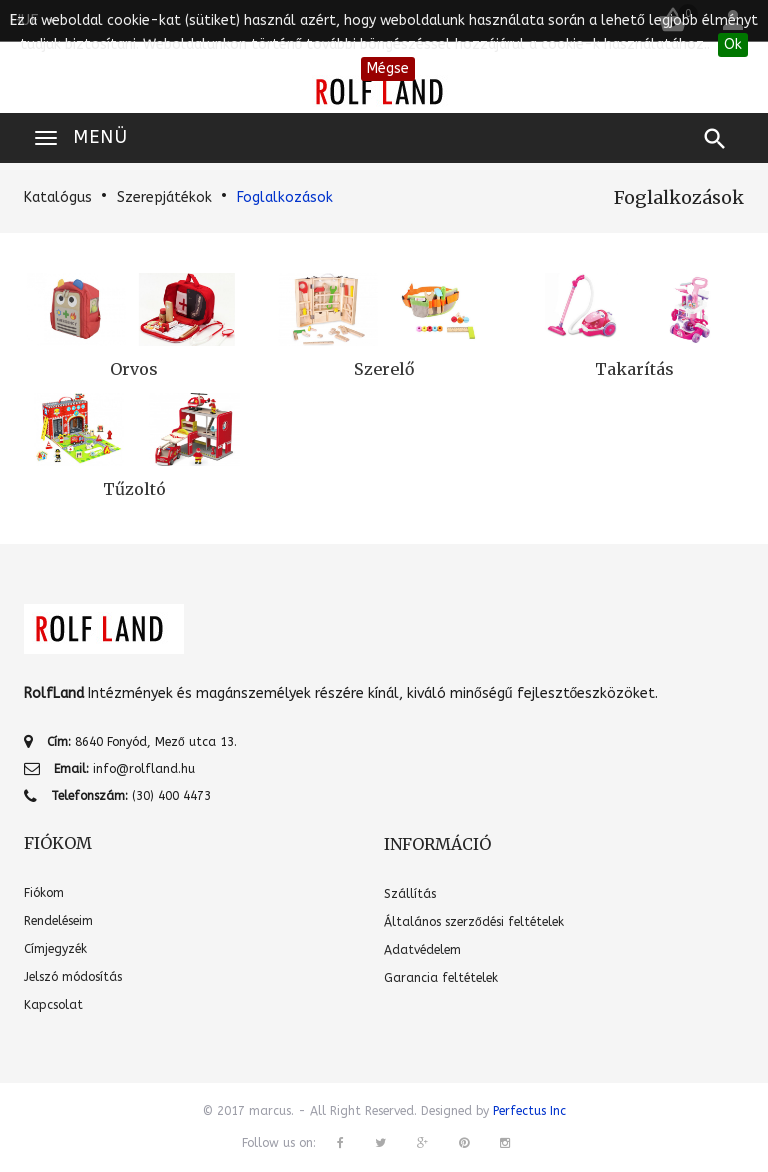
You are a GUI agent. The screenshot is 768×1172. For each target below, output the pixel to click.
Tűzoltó (134, 489)
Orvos (134, 369)
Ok (733, 44)
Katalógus (58, 197)
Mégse (388, 68)
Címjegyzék (55, 949)
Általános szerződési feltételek (474, 922)
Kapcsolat (53, 1005)
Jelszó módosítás (73, 977)
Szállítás (410, 894)
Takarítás (634, 369)
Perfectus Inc (529, 1111)
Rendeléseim (58, 921)
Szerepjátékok (164, 197)
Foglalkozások (285, 197)
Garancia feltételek (441, 978)
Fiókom (44, 893)
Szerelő (384, 369)
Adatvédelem (422, 950)
